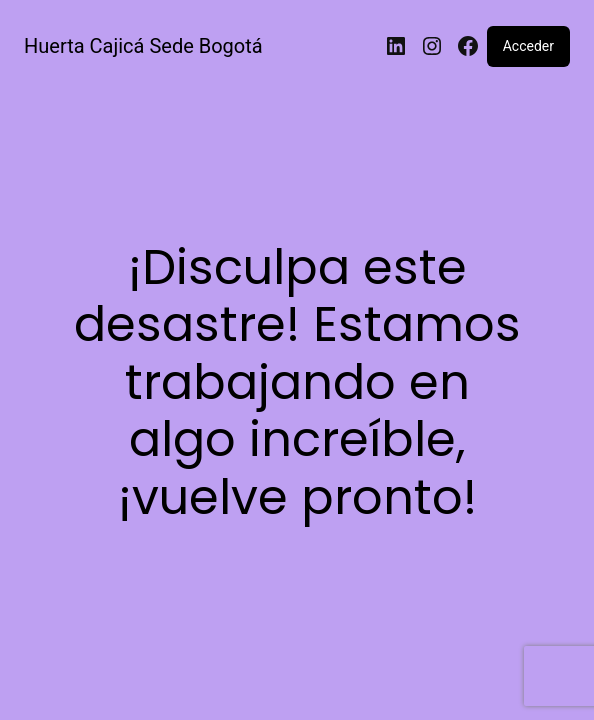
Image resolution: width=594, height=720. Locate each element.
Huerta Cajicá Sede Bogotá (143, 46)
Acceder (528, 46)
